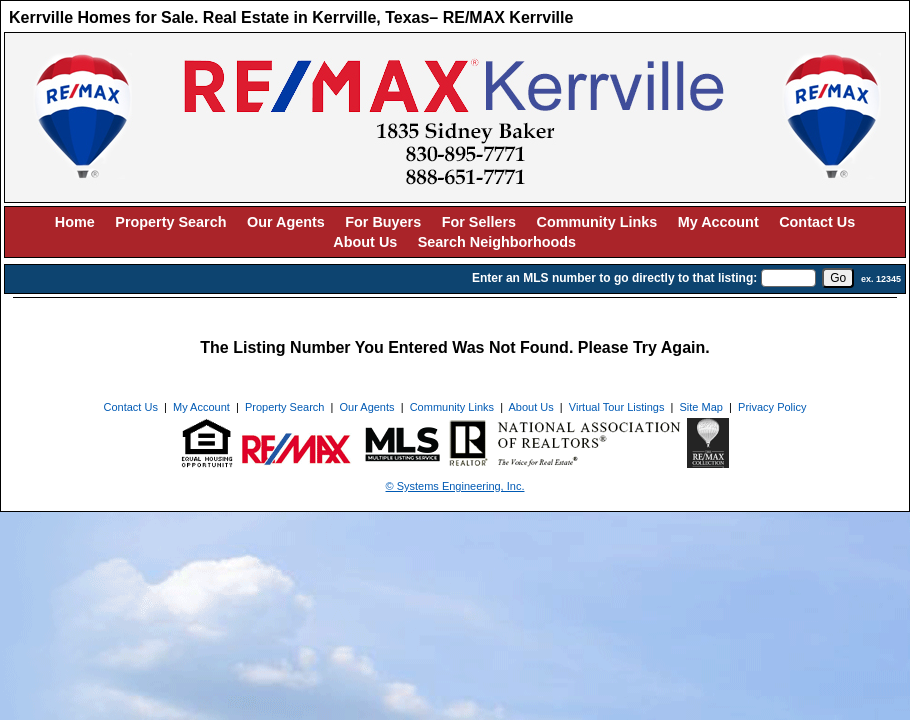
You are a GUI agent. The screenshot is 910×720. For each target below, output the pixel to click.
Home (75, 222)
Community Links (597, 222)
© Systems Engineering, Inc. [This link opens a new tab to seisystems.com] (455, 486)
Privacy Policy (772, 407)
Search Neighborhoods (497, 242)
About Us (365, 242)
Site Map (701, 407)
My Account (718, 222)
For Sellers (479, 222)
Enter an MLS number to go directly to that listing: (614, 278)
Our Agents (286, 222)
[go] (838, 278)
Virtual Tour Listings (617, 407)
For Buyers (383, 222)
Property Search (170, 222)
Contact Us (817, 222)
